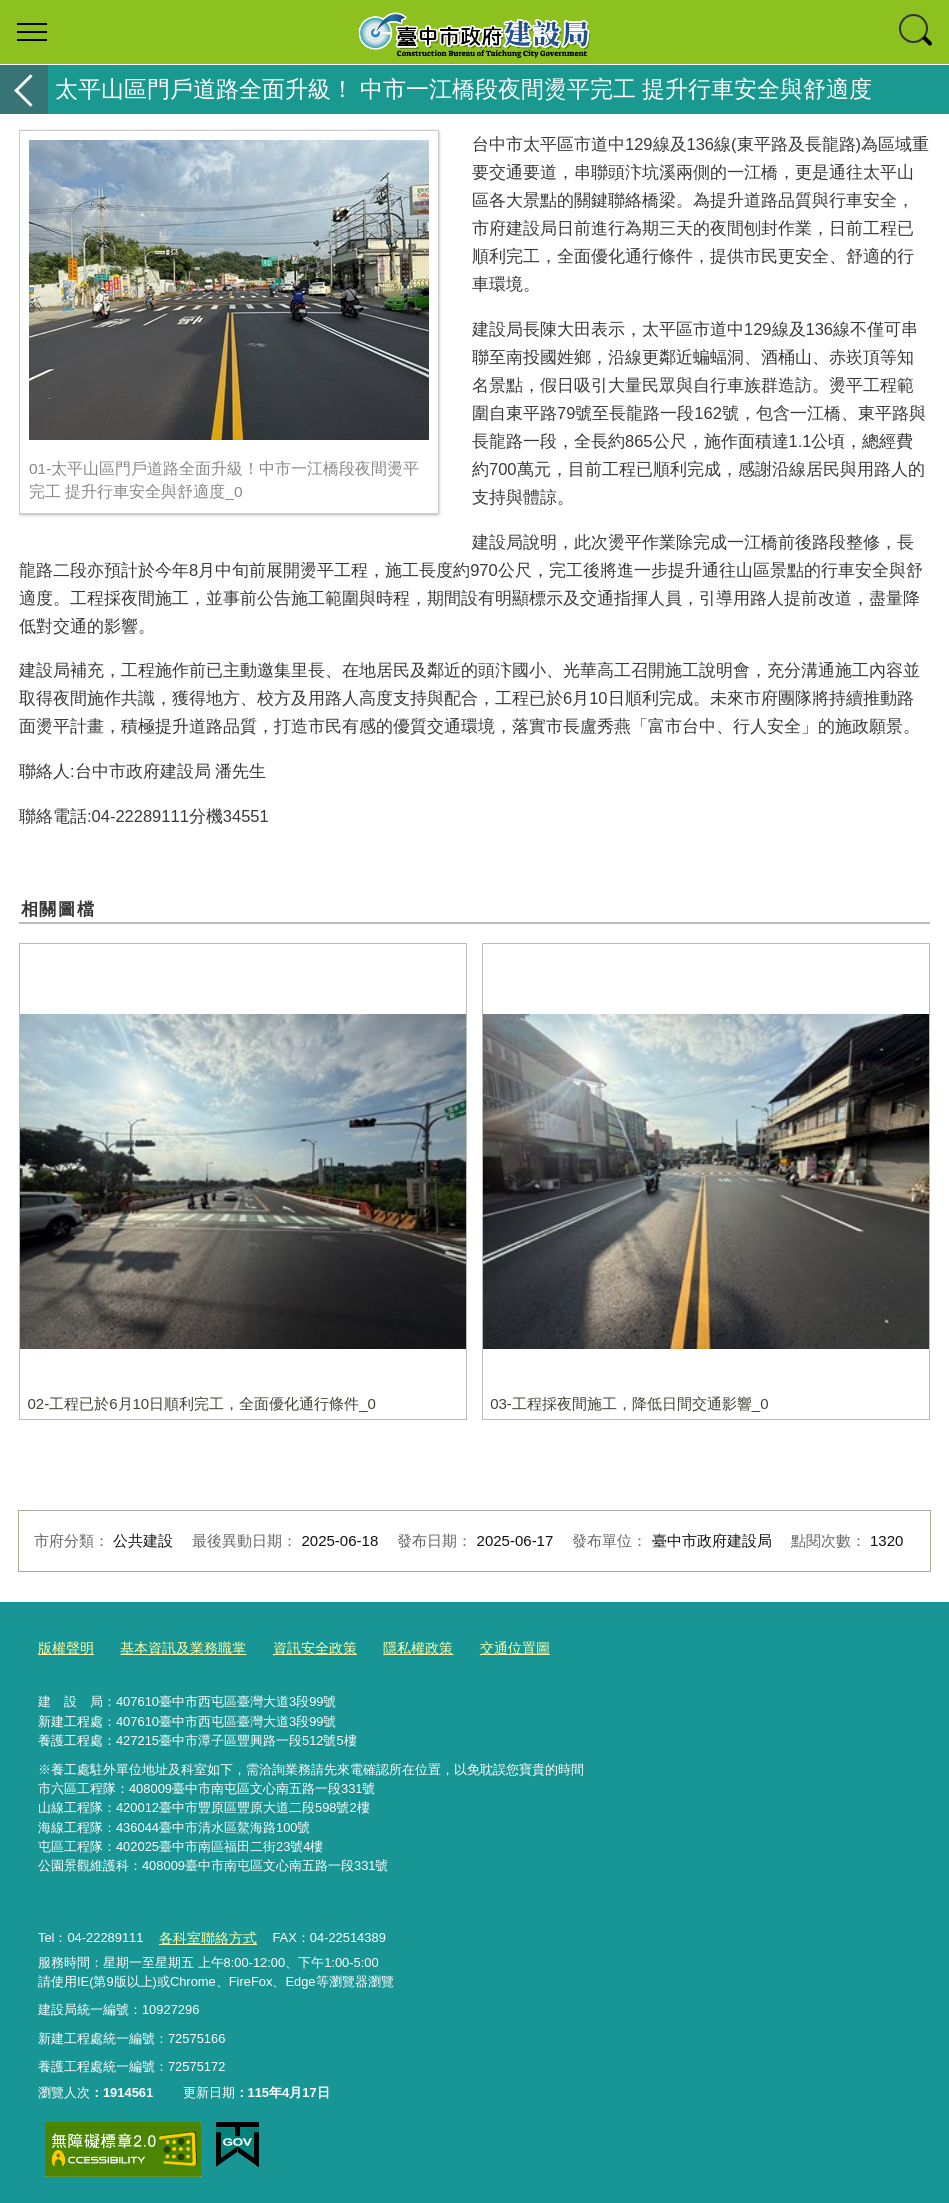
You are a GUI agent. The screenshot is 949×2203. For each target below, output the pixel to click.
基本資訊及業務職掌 (174, 1647)
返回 (24, 89)
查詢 (917, 32)
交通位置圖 (488, 1647)
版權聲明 (64, 1647)
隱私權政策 (396, 1647)
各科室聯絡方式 (203, 1934)
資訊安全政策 (299, 1647)
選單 (32, 32)
